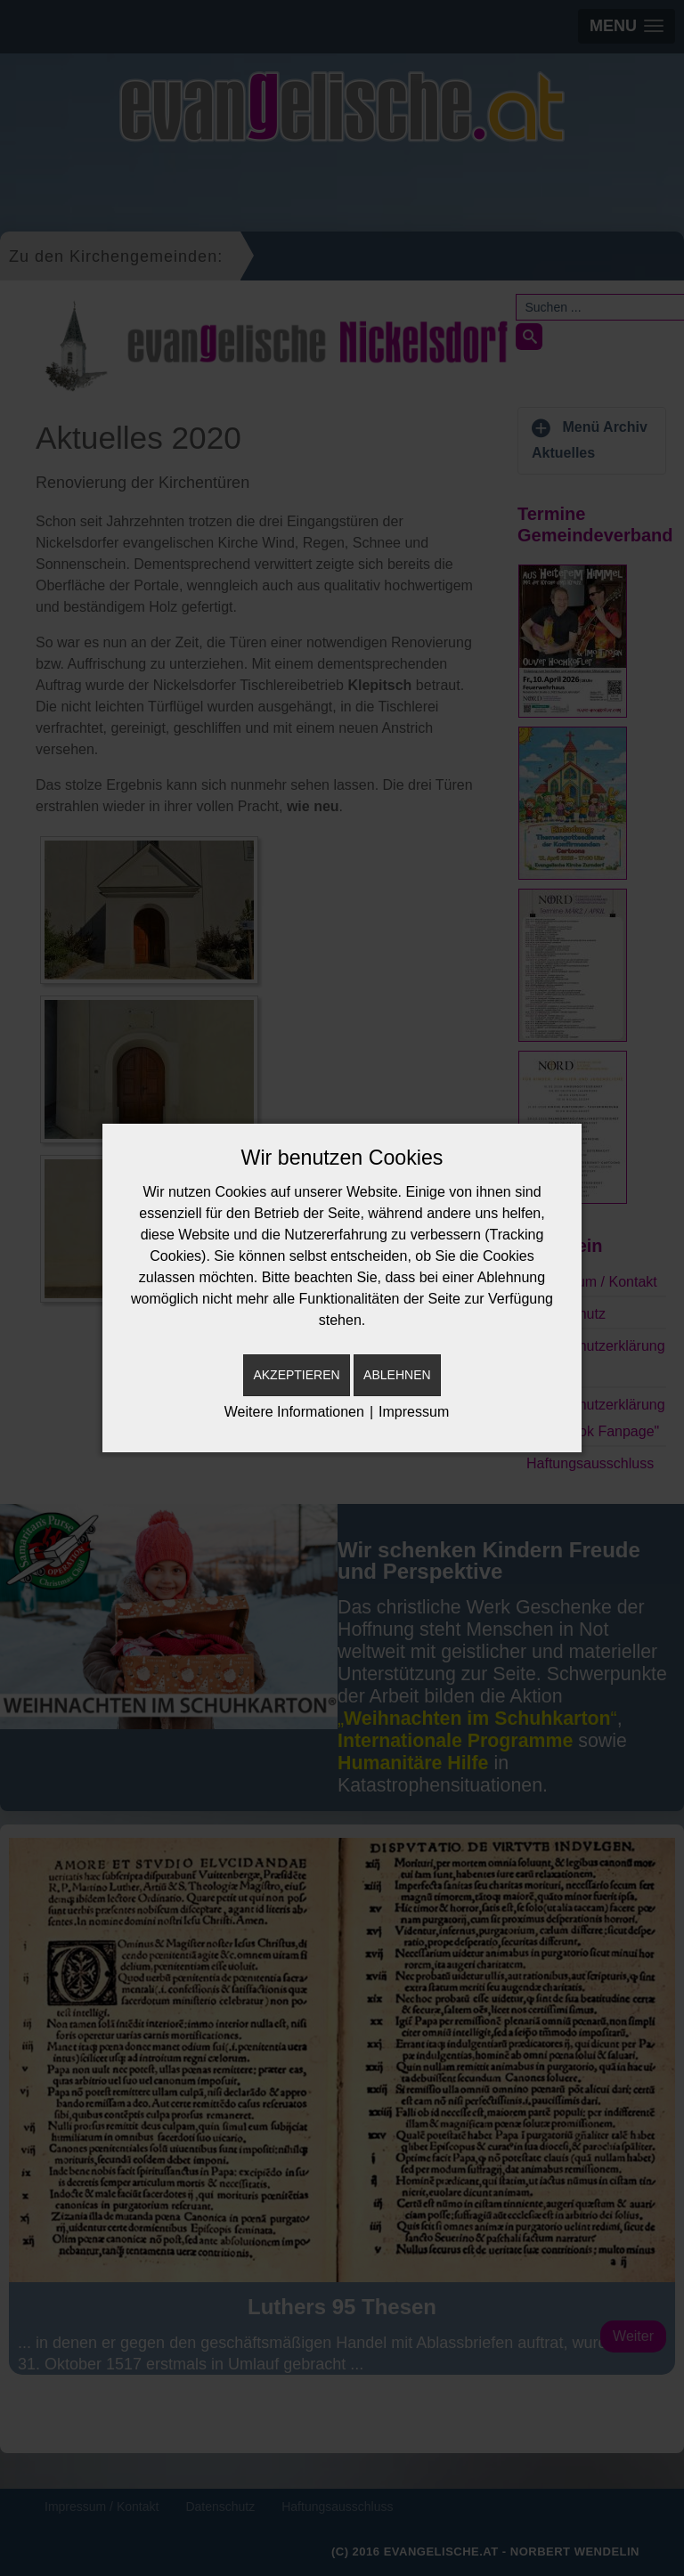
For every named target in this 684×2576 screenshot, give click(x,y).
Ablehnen (396, 1375)
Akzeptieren (296, 1375)
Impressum (414, 1411)
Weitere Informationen (294, 1411)
